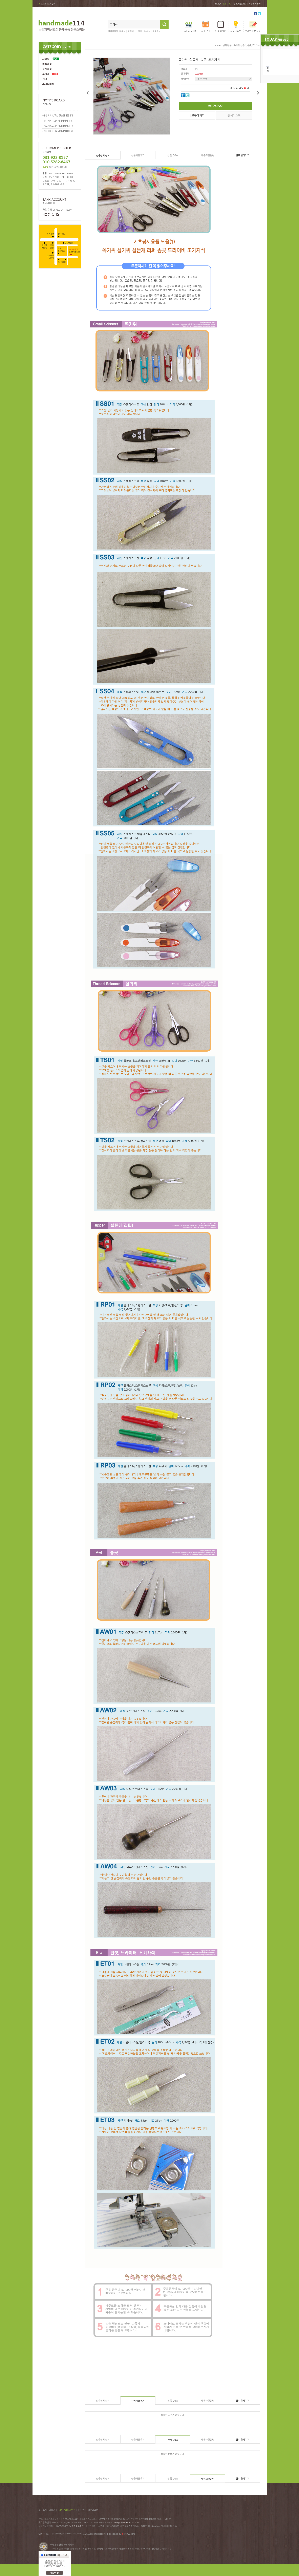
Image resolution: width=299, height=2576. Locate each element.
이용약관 (82, 2510)
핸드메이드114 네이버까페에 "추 (58, 126)
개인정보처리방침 (67, 2510)
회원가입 (227, 4)
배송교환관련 (207, 155)
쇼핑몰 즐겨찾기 (47, 4)
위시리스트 (234, 115)
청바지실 (156, 31)
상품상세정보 (102, 155)
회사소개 (43, 2510)
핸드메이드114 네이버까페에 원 (57, 121)
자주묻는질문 (255, 4)
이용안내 (53, 2510)
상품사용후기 (138, 155)
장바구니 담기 (215, 106)
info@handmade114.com (126, 2522)
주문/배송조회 (239, 4)
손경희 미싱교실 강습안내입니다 (58, 115)
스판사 (139, 31)
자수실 (147, 31)
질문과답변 (93, 2510)
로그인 (218, 4)
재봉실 (122, 31)
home (217, 45)
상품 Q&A (173, 155)
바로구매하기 (197, 115)
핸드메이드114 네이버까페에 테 (57, 131)
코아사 (131, 31)
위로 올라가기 (243, 155)
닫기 (268, 70)
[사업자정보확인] (76, 2526)
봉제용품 (227, 45)
